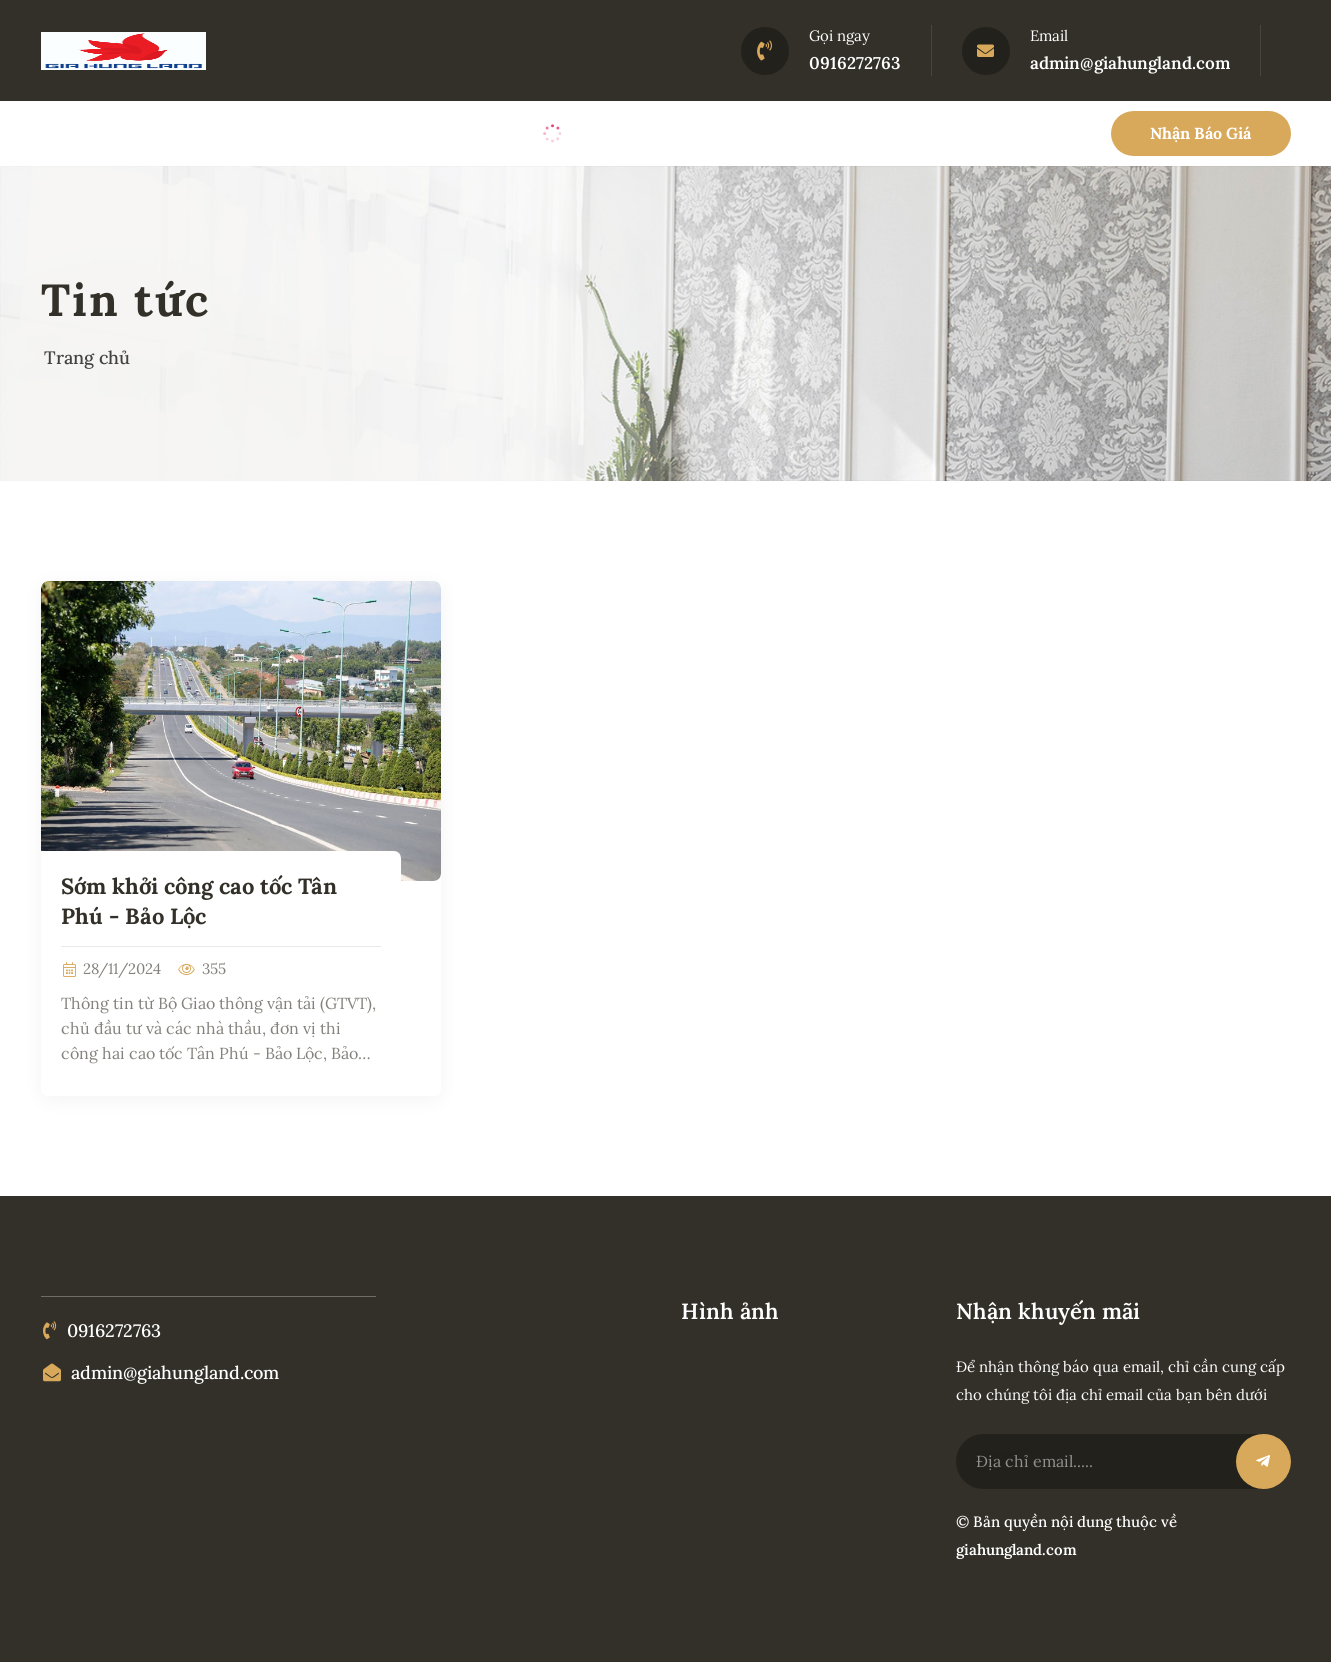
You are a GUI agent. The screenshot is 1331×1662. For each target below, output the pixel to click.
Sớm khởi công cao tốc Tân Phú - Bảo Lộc (199, 901)
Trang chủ (87, 357)
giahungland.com (1016, 1549)
